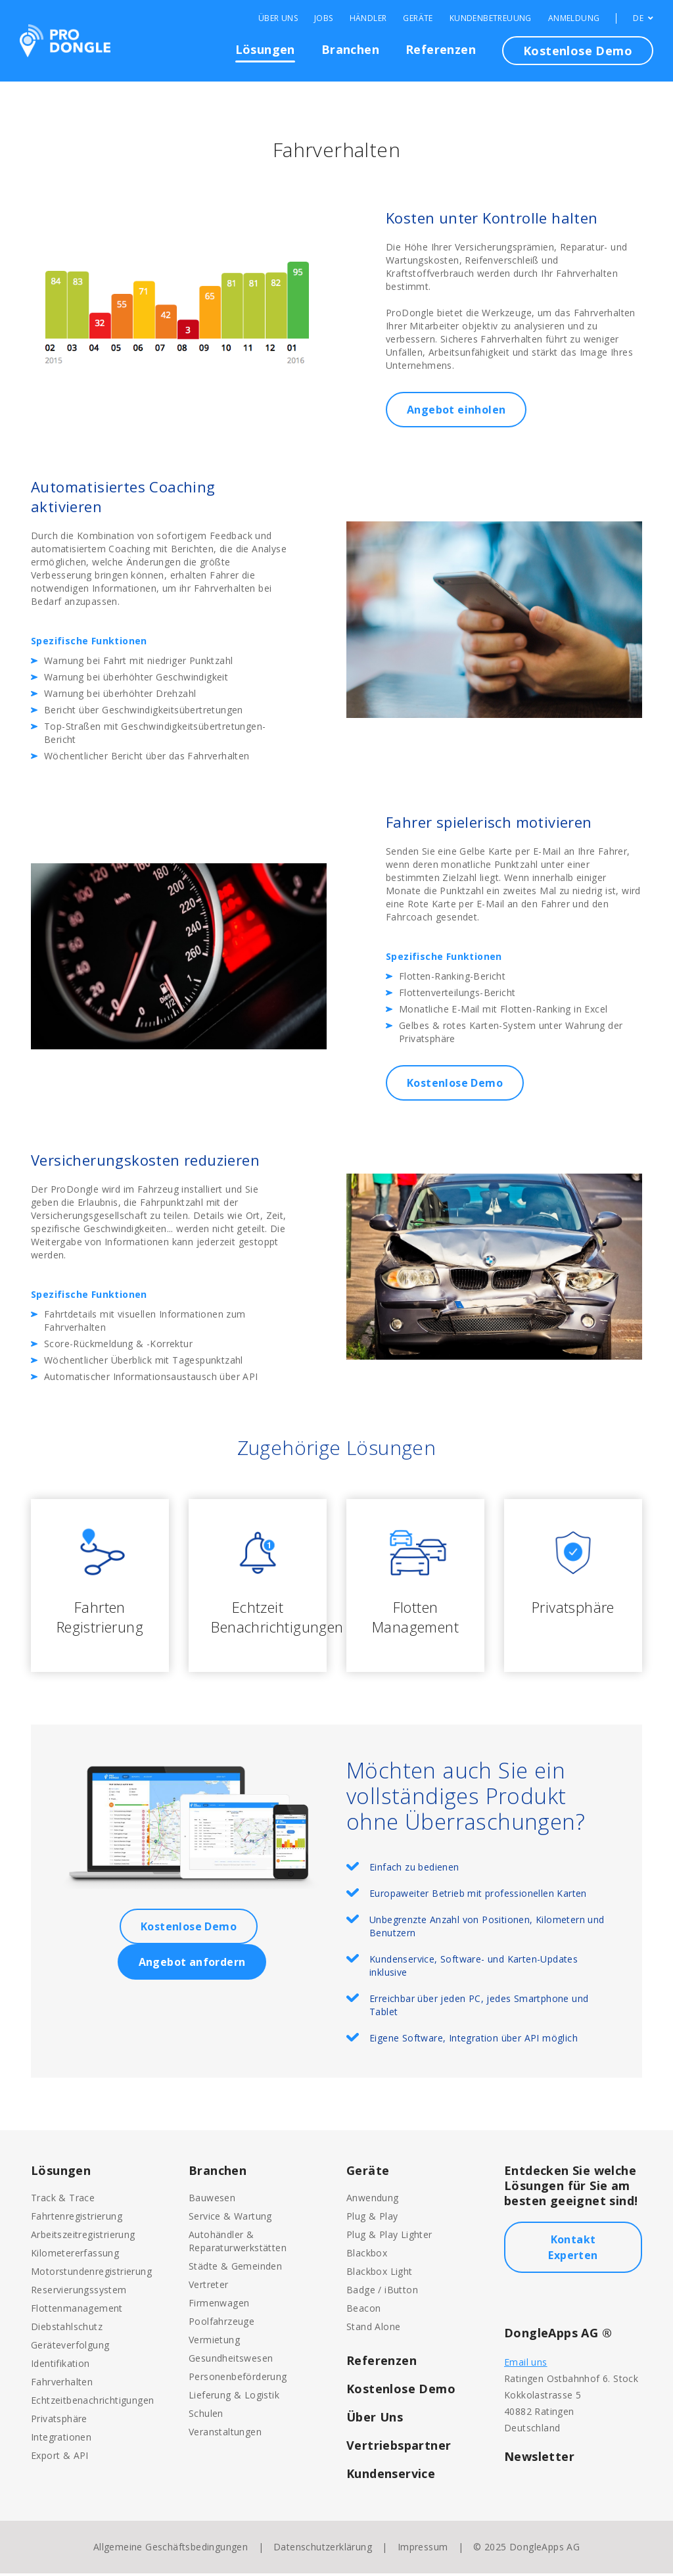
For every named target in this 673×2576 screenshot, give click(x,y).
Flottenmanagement (77, 2310)
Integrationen (61, 2439)
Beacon (363, 2310)
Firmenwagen (219, 2305)
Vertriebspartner (398, 2448)
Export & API (60, 2458)
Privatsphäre (59, 2421)
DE (643, 18)
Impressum (423, 2549)
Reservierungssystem (79, 2292)
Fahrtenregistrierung (76, 2218)
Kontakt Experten (572, 2250)
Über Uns (278, 18)
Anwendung (372, 2200)
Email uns (525, 2364)
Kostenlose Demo (577, 51)
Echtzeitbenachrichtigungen (92, 2403)
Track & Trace (63, 2200)
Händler (368, 18)
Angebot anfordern (192, 1964)
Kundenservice (390, 2476)
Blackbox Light (379, 2274)
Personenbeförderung (238, 2379)
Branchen (350, 49)
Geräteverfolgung (70, 2347)
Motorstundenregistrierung (91, 2274)
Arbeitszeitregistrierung (83, 2237)
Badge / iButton (382, 2292)
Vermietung (214, 2342)
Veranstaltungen (225, 2434)
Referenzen (441, 49)
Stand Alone (373, 2329)
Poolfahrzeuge (221, 2324)
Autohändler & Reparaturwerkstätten (238, 2243)
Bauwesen (212, 2200)
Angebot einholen (456, 409)
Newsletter (539, 2459)
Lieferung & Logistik (234, 2397)
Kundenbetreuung (491, 18)
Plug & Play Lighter (389, 2237)
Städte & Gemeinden (235, 2268)
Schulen (206, 2416)
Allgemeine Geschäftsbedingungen (170, 2549)
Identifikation (60, 2366)
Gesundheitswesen (231, 2360)
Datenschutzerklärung (322, 2549)
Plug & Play (372, 2218)
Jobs (323, 18)
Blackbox (366, 2255)
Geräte (417, 18)
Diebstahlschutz (67, 2329)
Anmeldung (574, 18)
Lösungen (265, 49)
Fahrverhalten (62, 2384)
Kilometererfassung (75, 2255)
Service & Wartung (230, 2218)
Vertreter (209, 2287)
